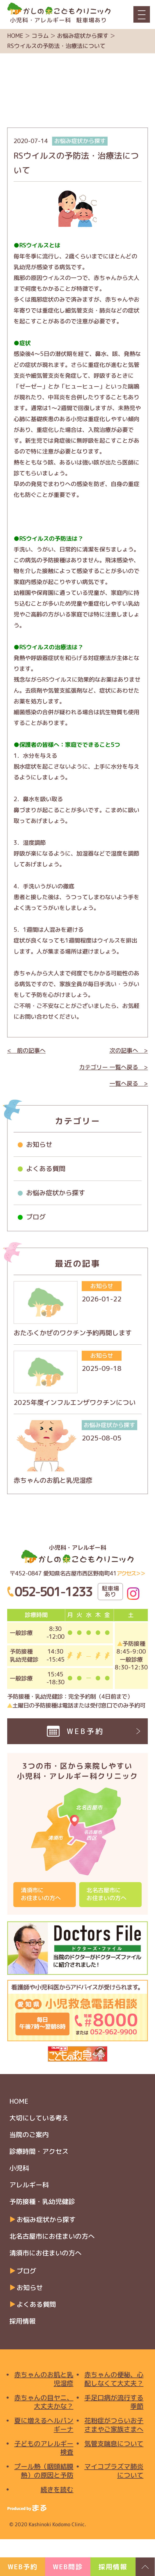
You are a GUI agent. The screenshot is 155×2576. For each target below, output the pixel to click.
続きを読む (56, 2489)
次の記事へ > (128, 1050)
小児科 (19, 2168)
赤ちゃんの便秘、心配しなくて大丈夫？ (113, 2379)
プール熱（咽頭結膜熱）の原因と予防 (43, 2471)
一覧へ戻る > (128, 1083)
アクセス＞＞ (130, 1573)
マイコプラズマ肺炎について (113, 2471)
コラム (40, 36)
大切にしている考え (38, 2118)
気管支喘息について (113, 2443)
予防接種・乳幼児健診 (42, 2201)
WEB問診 (68, 2566)
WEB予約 (23, 2566)
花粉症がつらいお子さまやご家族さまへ (113, 2425)
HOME (15, 36)
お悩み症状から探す (82, 36)
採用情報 (22, 2321)
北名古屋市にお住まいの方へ (106, 1894)
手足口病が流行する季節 (113, 2402)
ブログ (36, 1216)
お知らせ (39, 1144)
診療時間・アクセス (38, 2151)
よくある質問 (45, 1168)
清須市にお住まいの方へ (41, 1894)
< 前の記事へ (26, 1050)
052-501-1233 (53, 1591)
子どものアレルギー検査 (43, 2448)
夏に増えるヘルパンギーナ (43, 2425)
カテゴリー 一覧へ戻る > (113, 1067)
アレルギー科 (29, 2184)
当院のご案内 (29, 2134)
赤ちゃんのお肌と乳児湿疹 (43, 2379)
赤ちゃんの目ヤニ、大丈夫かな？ (43, 2402)
